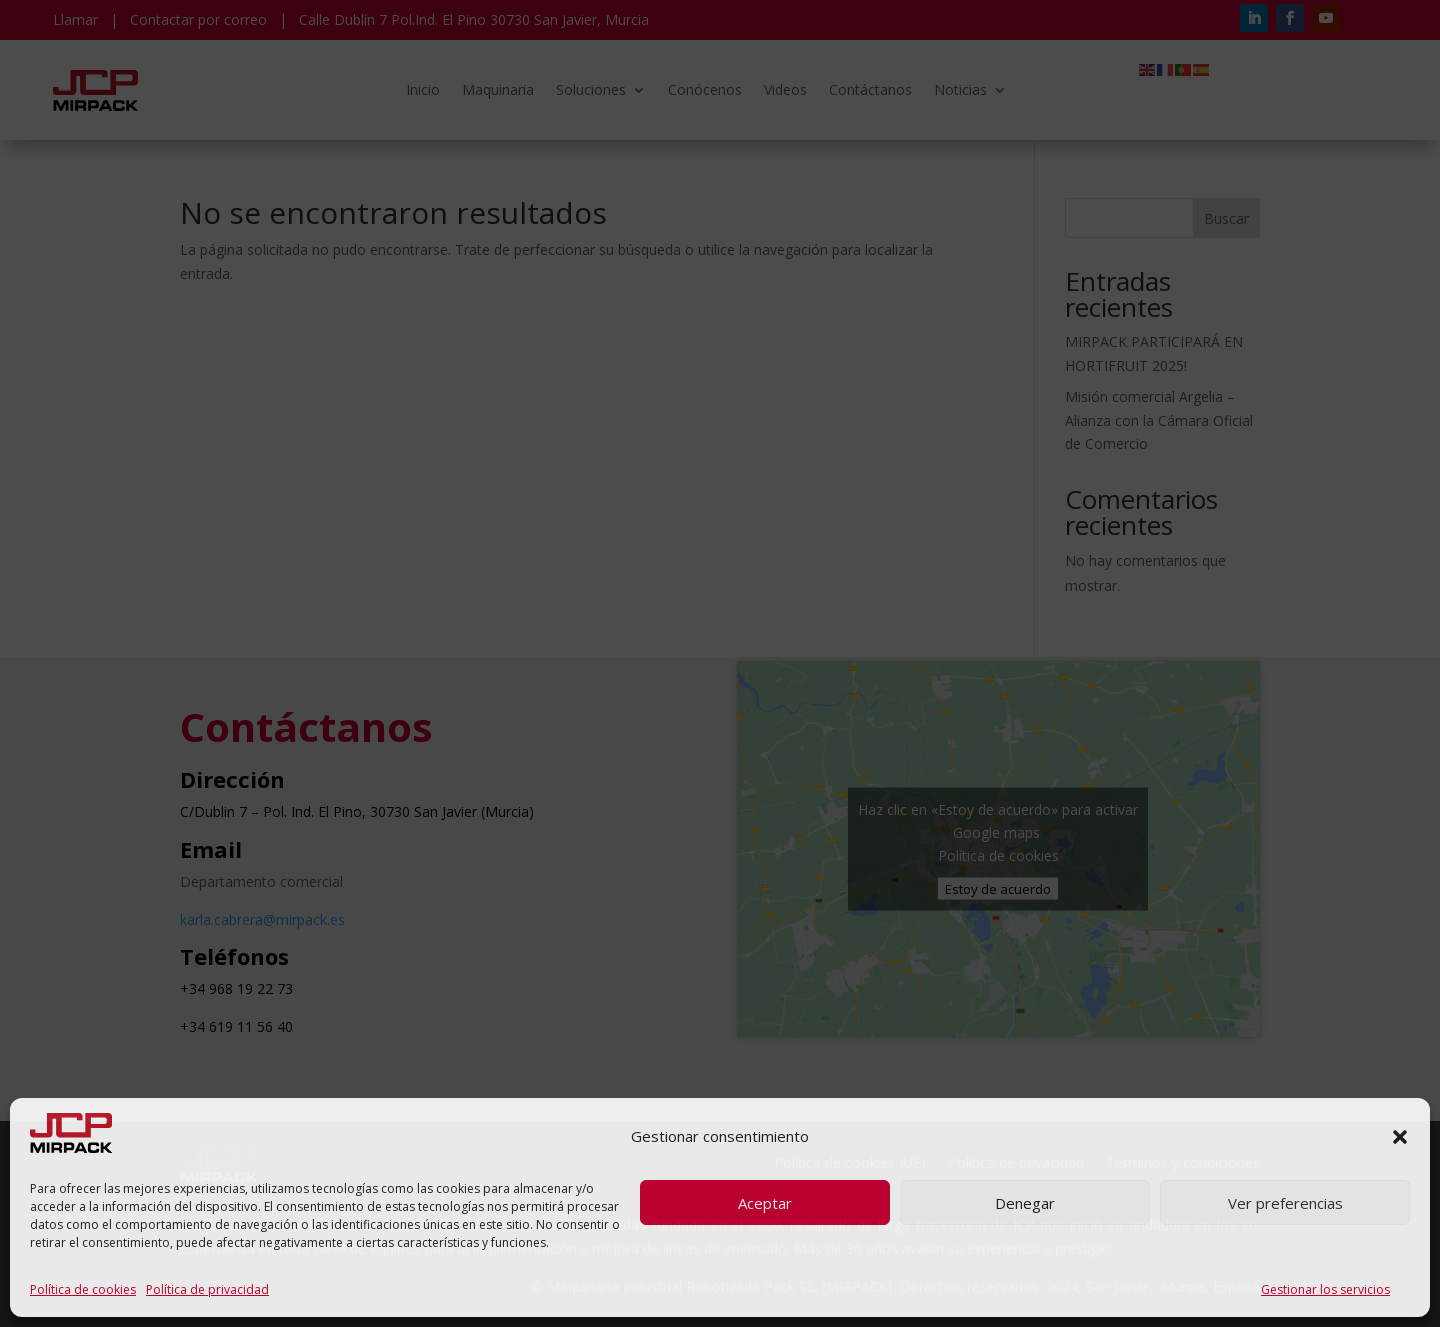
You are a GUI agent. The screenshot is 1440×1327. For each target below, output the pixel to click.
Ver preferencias (1285, 1203)
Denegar (1025, 1203)
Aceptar (765, 1203)
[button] (1400, 1137)
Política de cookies (83, 1289)
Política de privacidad (207, 1289)
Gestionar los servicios (1325, 1289)
